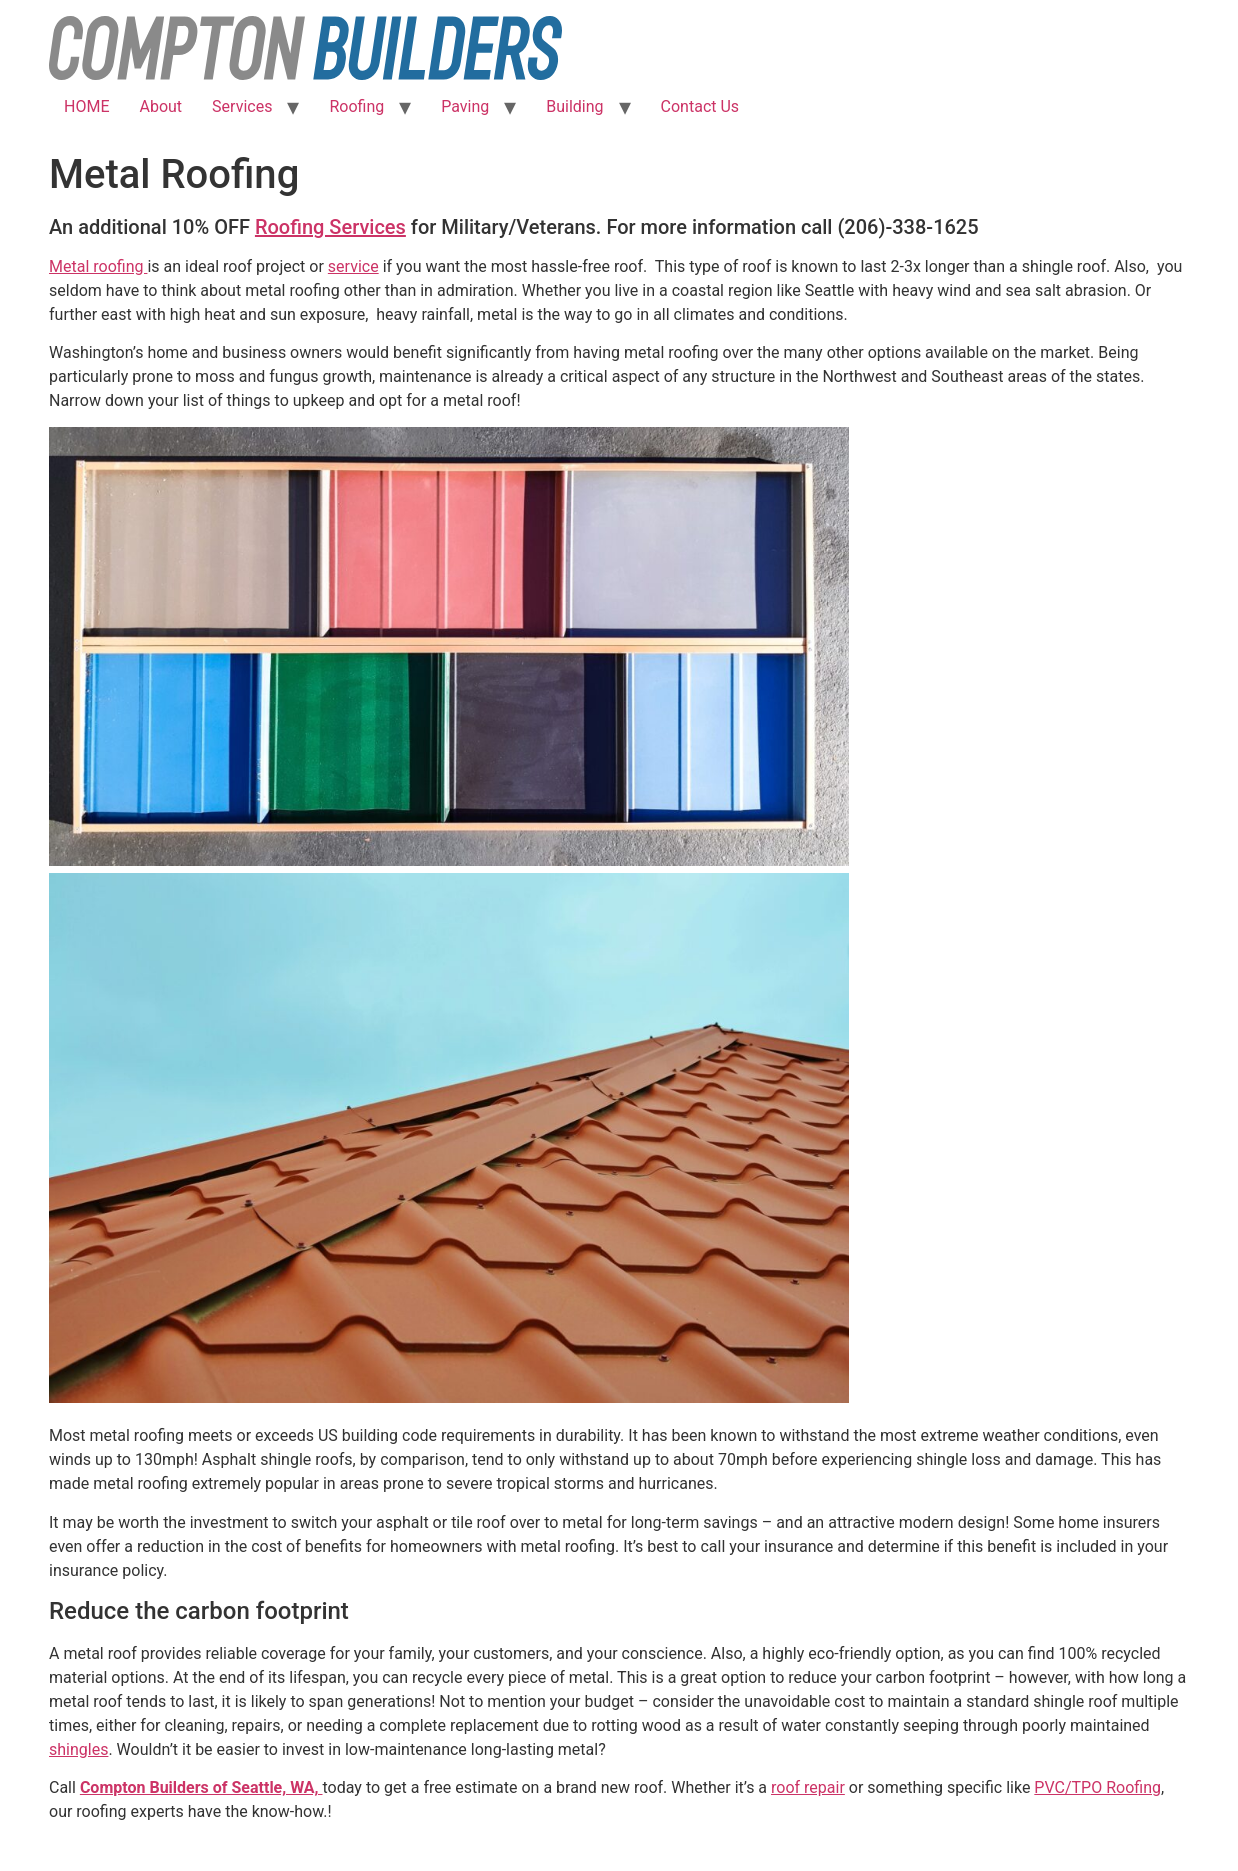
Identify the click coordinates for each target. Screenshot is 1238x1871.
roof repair (808, 1787)
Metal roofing (98, 266)
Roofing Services (330, 227)
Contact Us (700, 106)
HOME (86, 106)
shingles (78, 1749)
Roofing (356, 106)
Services (242, 106)
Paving (465, 106)
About (160, 106)
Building (574, 106)
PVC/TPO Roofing (1097, 1787)
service (353, 266)
